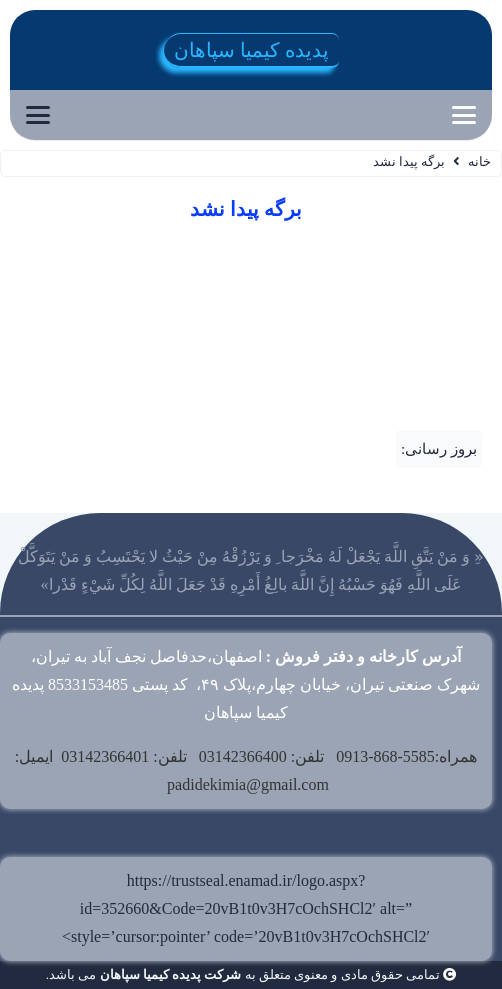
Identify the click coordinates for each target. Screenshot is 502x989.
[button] (464, 115)
